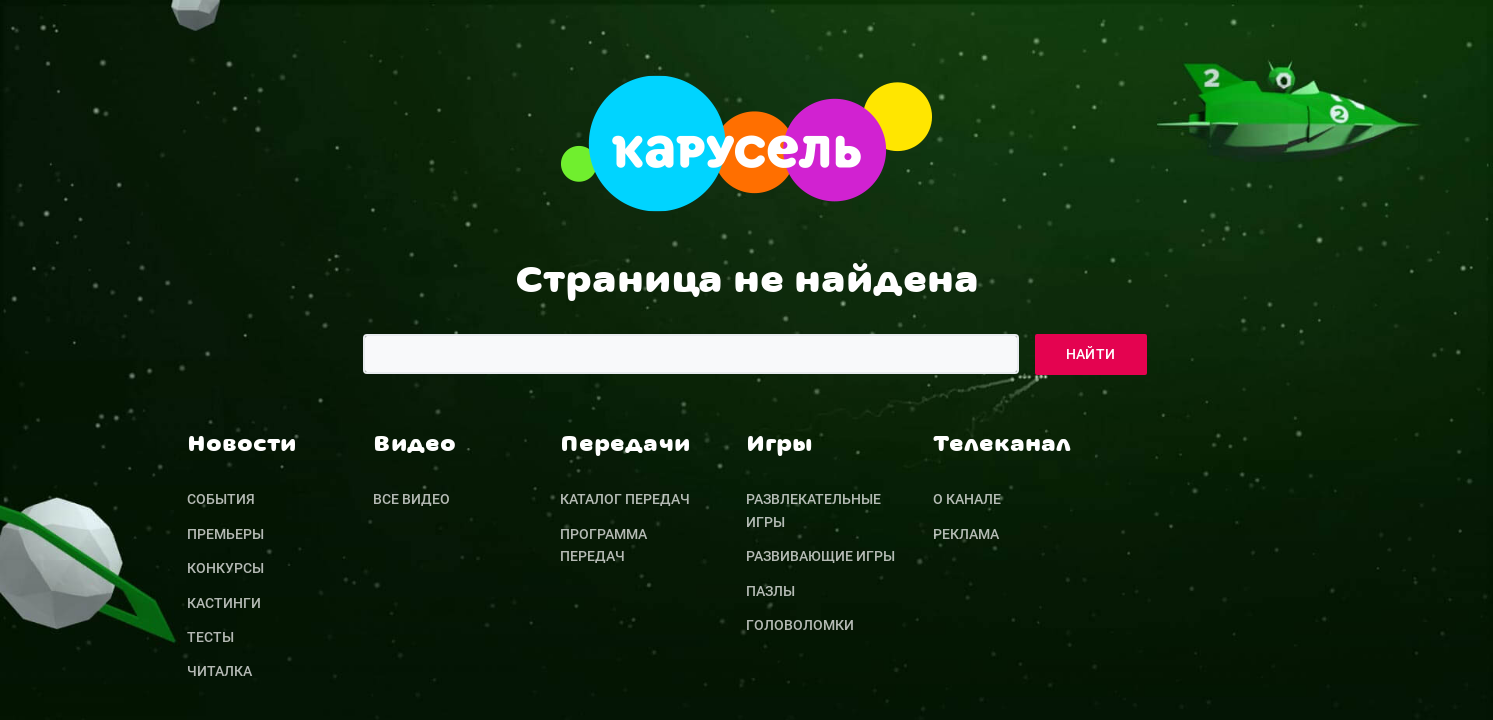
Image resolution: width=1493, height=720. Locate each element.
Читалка (219, 671)
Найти (1091, 354)
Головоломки (800, 625)
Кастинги (224, 603)
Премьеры (225, 534)
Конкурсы (225, 568)
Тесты (210, 637)
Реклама (966, 534)
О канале (967, 499)
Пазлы (770, 591)
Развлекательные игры (813, 510)
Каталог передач (625, 499)
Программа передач (603, 545)
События (221, 499)
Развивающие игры (820, 556)
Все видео (411, 499)
